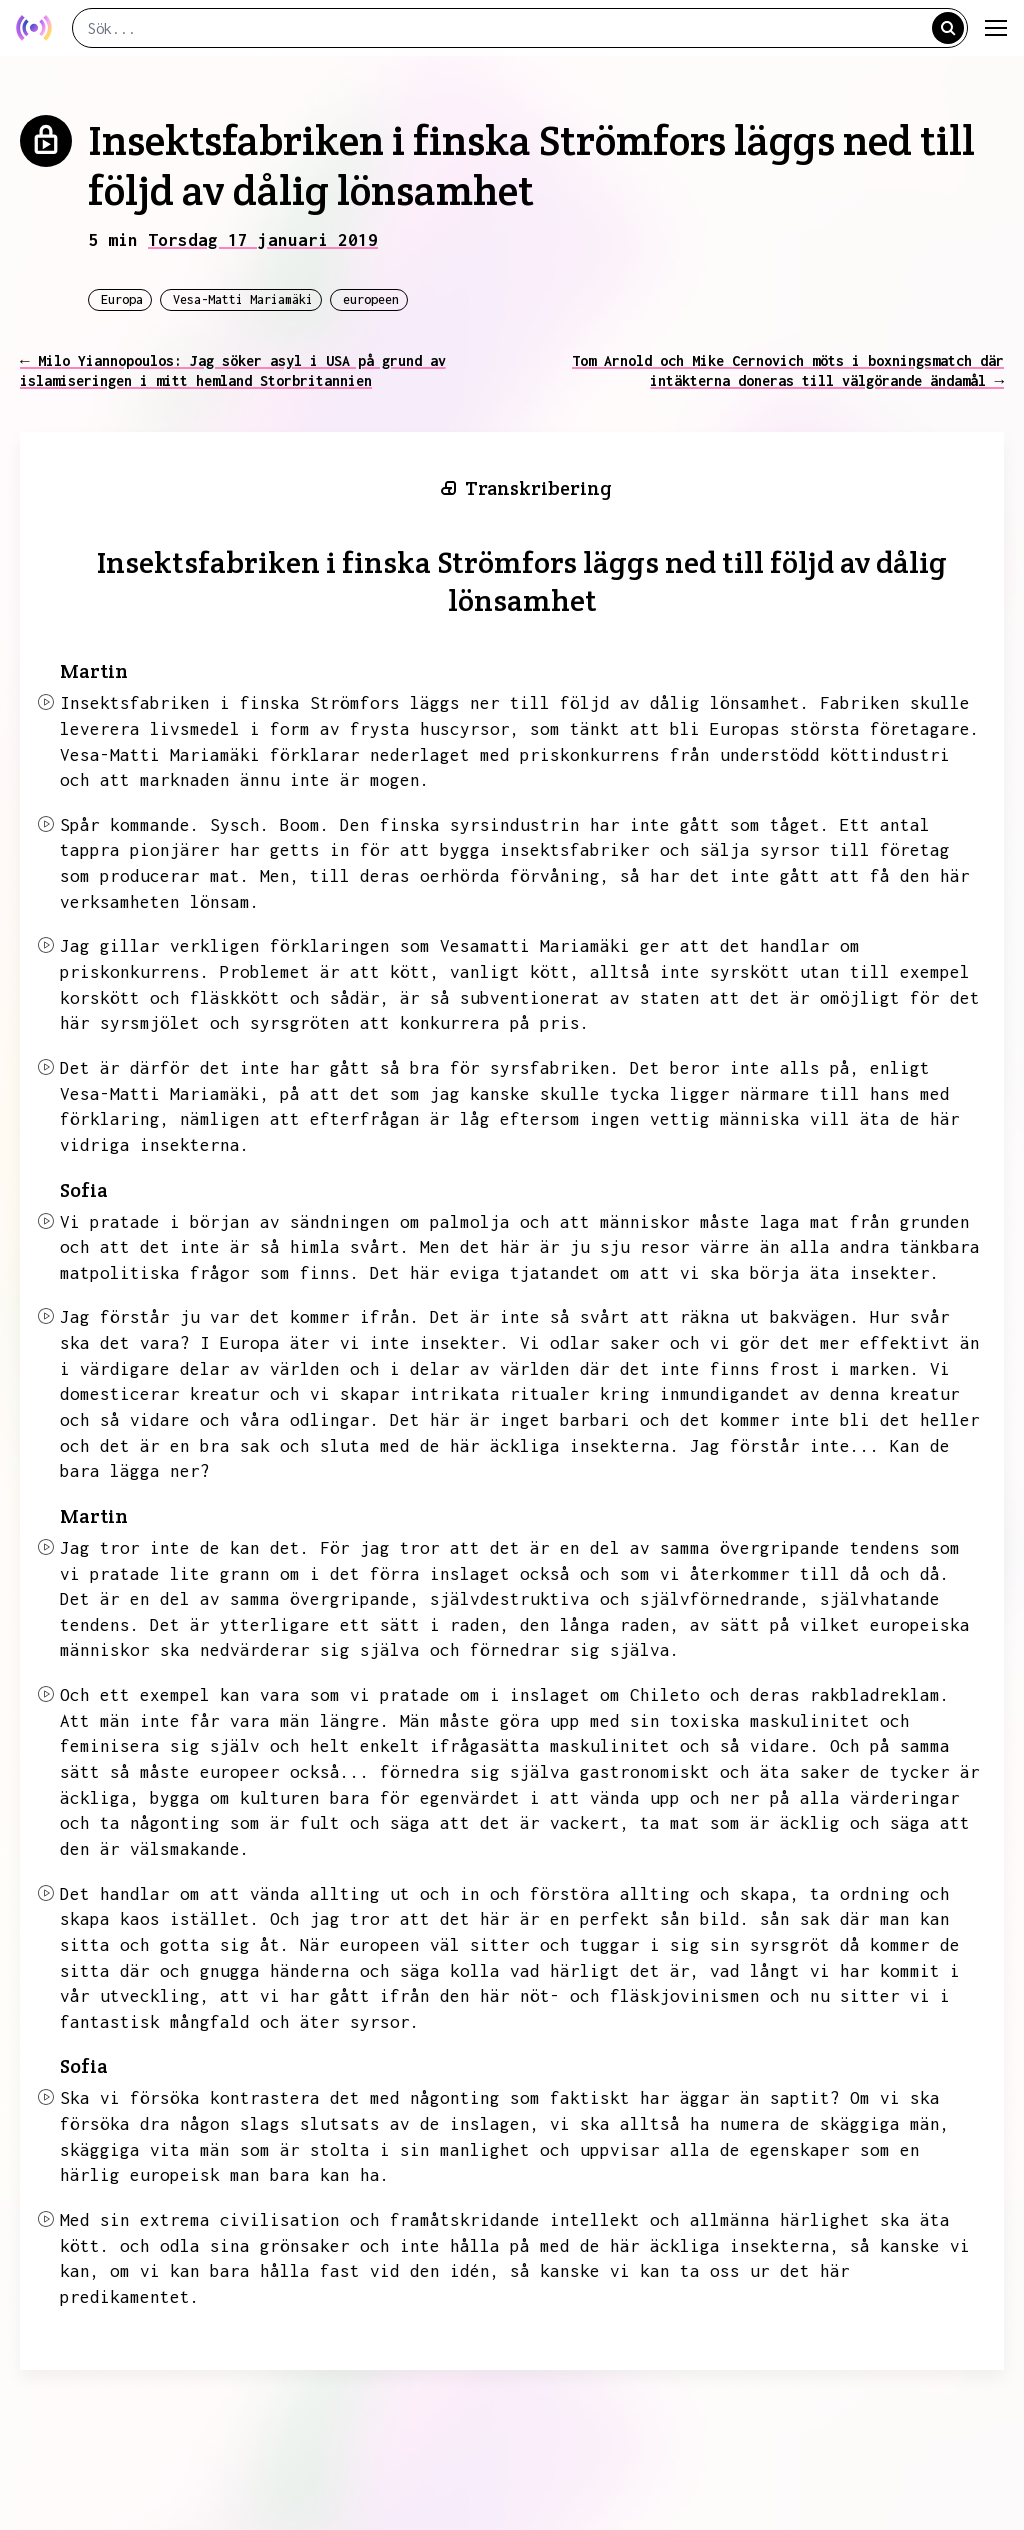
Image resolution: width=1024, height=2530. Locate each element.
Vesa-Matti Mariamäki (243, 299)
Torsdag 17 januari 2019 (263, 240)
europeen (371, 299)
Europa (122, 299)
